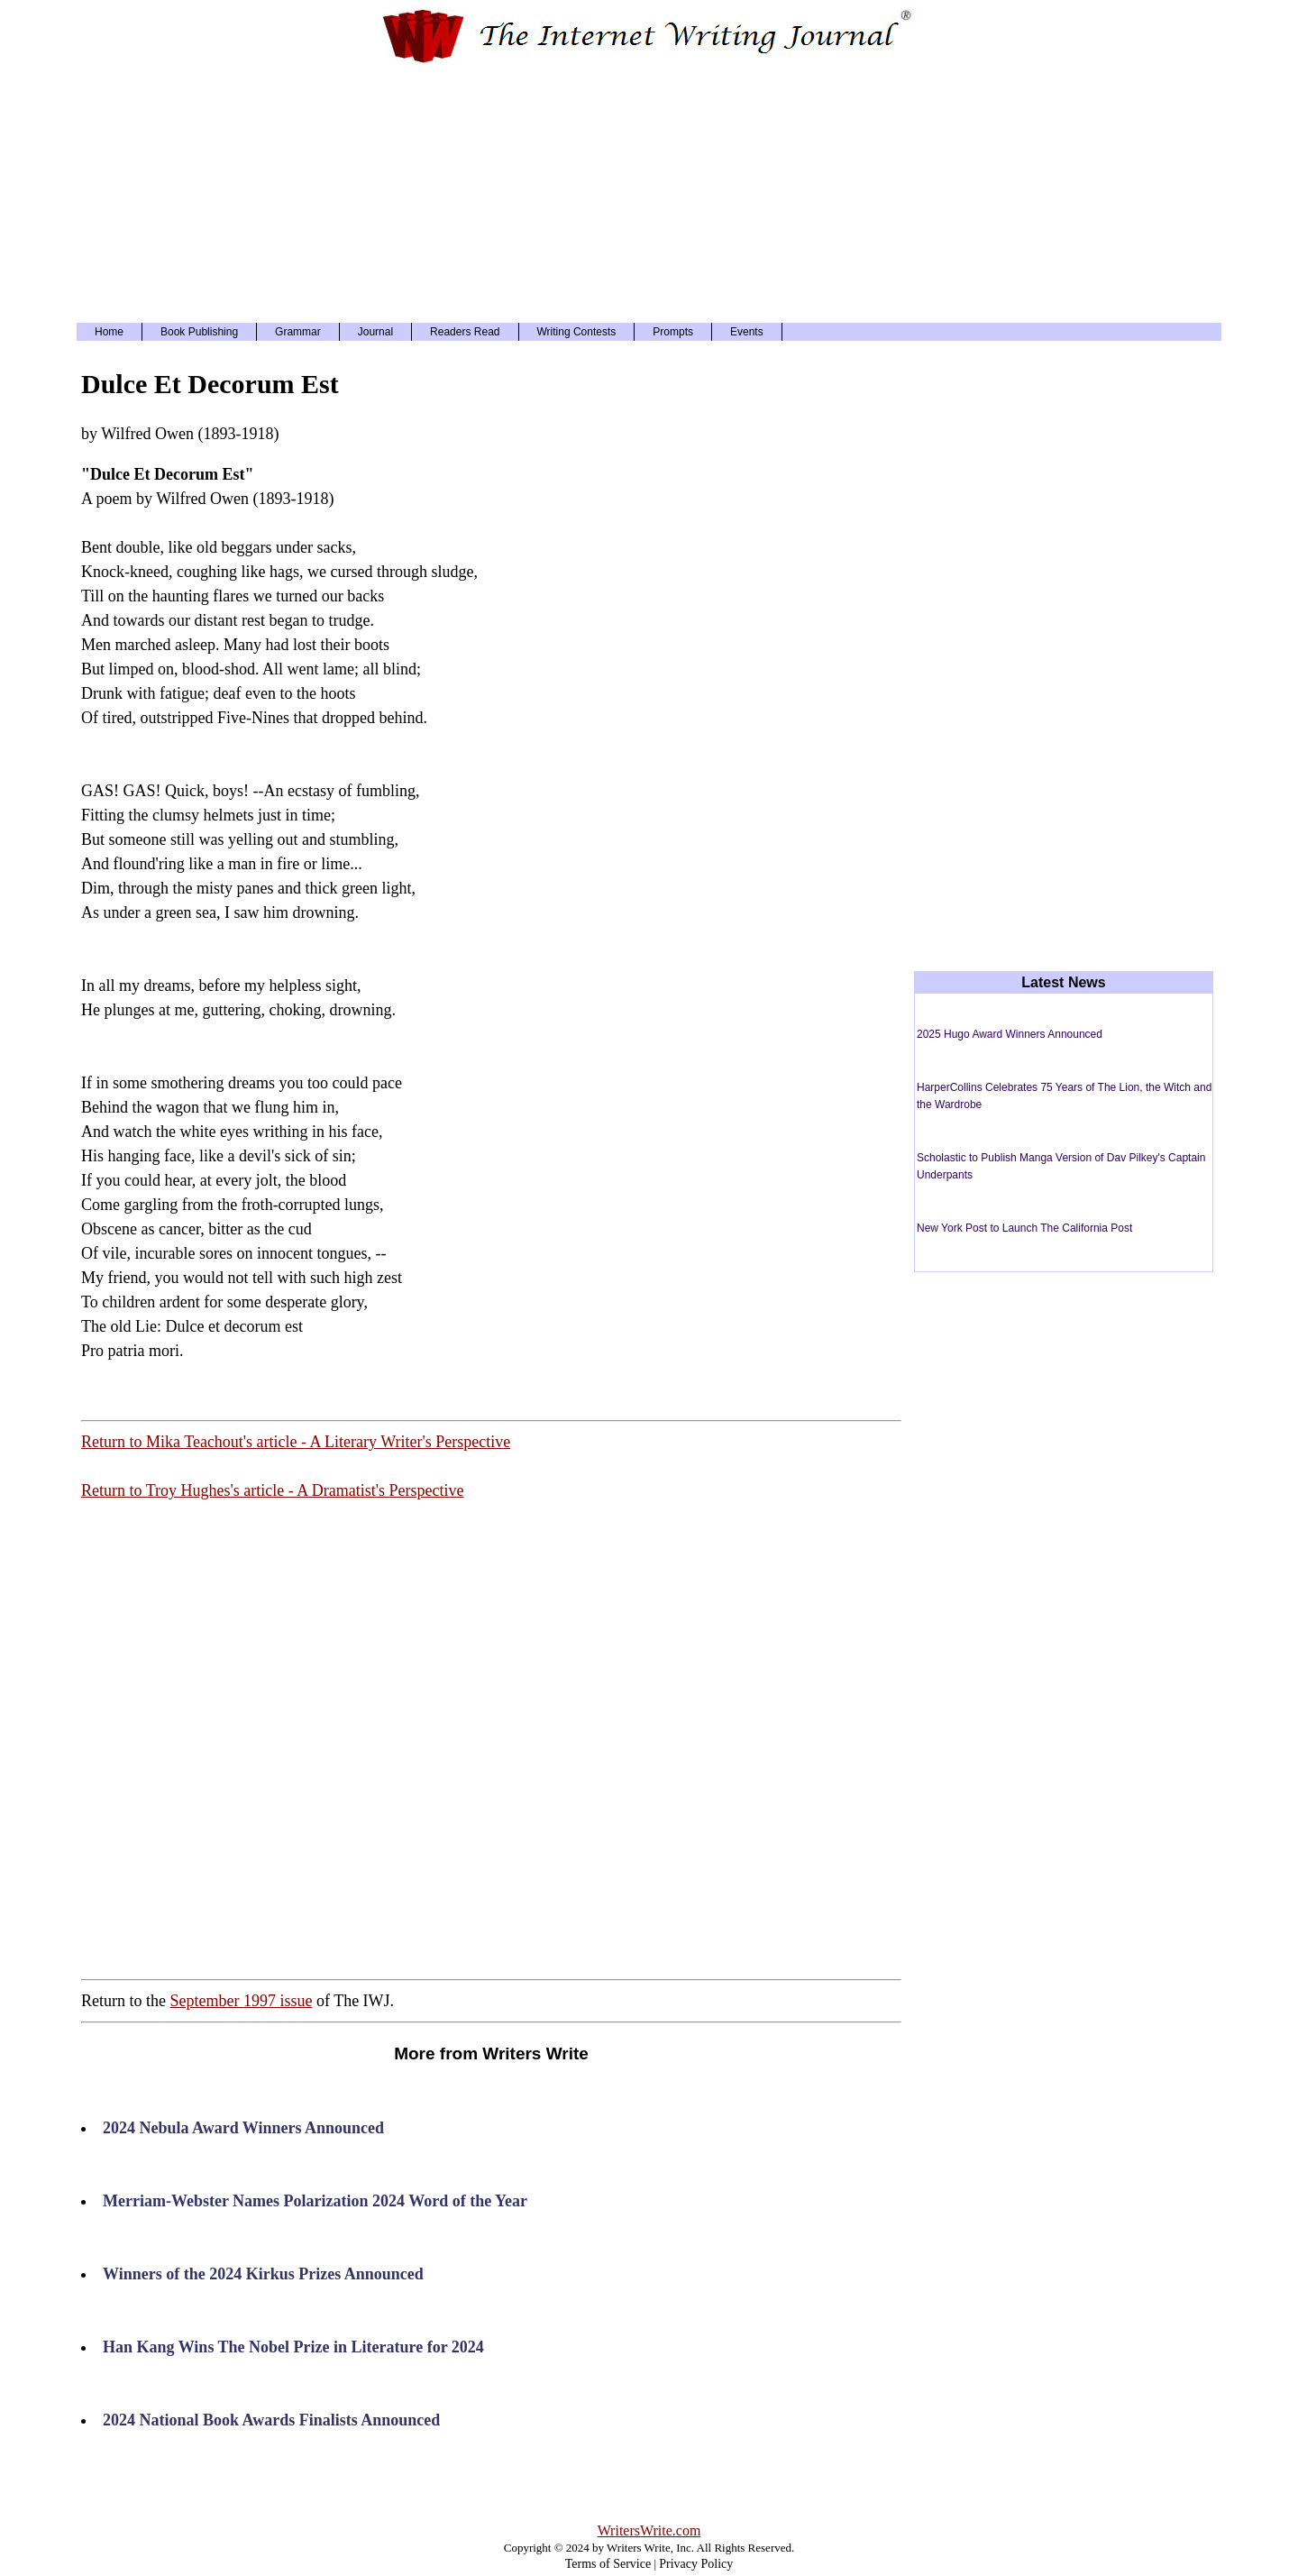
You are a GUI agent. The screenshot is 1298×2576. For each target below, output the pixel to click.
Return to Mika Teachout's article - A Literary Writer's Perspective (295, 1442)
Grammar (298, 331)
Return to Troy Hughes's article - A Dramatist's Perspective (272, 1490)
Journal (375, 331)
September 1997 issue (240, 2001)
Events (746, 331)
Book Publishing (199, 331)
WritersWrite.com (649, 2530)
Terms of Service (608, 2564)
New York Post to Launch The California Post (1024, 1228)
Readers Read (464, 331)
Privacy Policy (696, 2564)
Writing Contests (577, 331)
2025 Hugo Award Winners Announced (1009, 1034)
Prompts (673, 331)
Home (109, 331)
